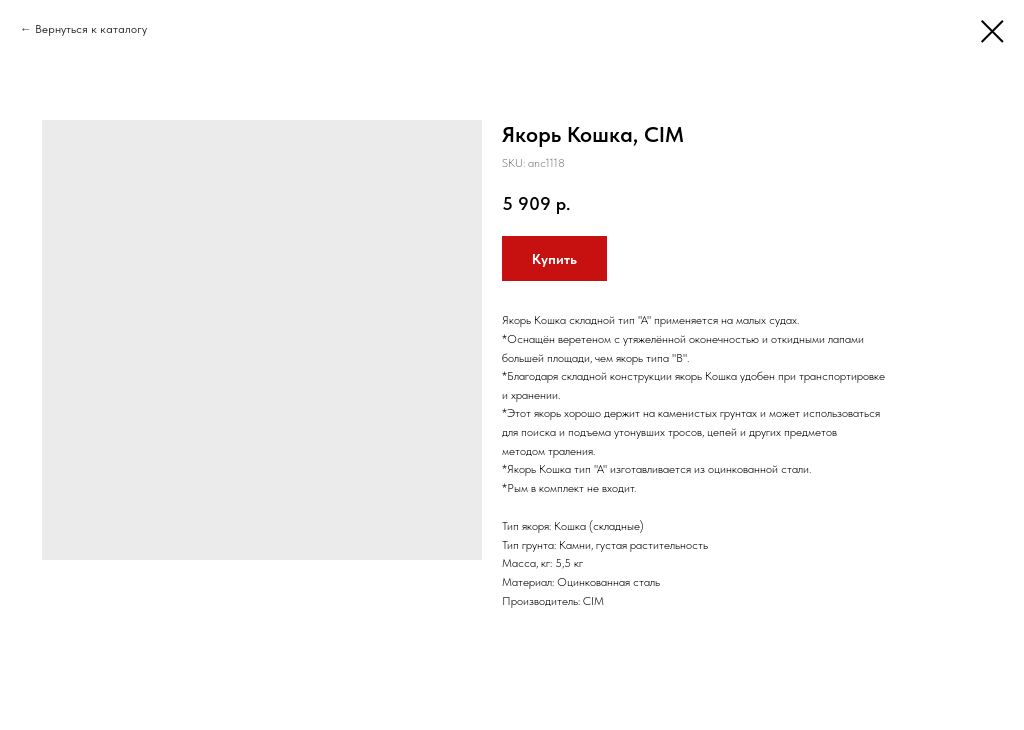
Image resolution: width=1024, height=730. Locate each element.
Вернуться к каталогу (91, 29)
